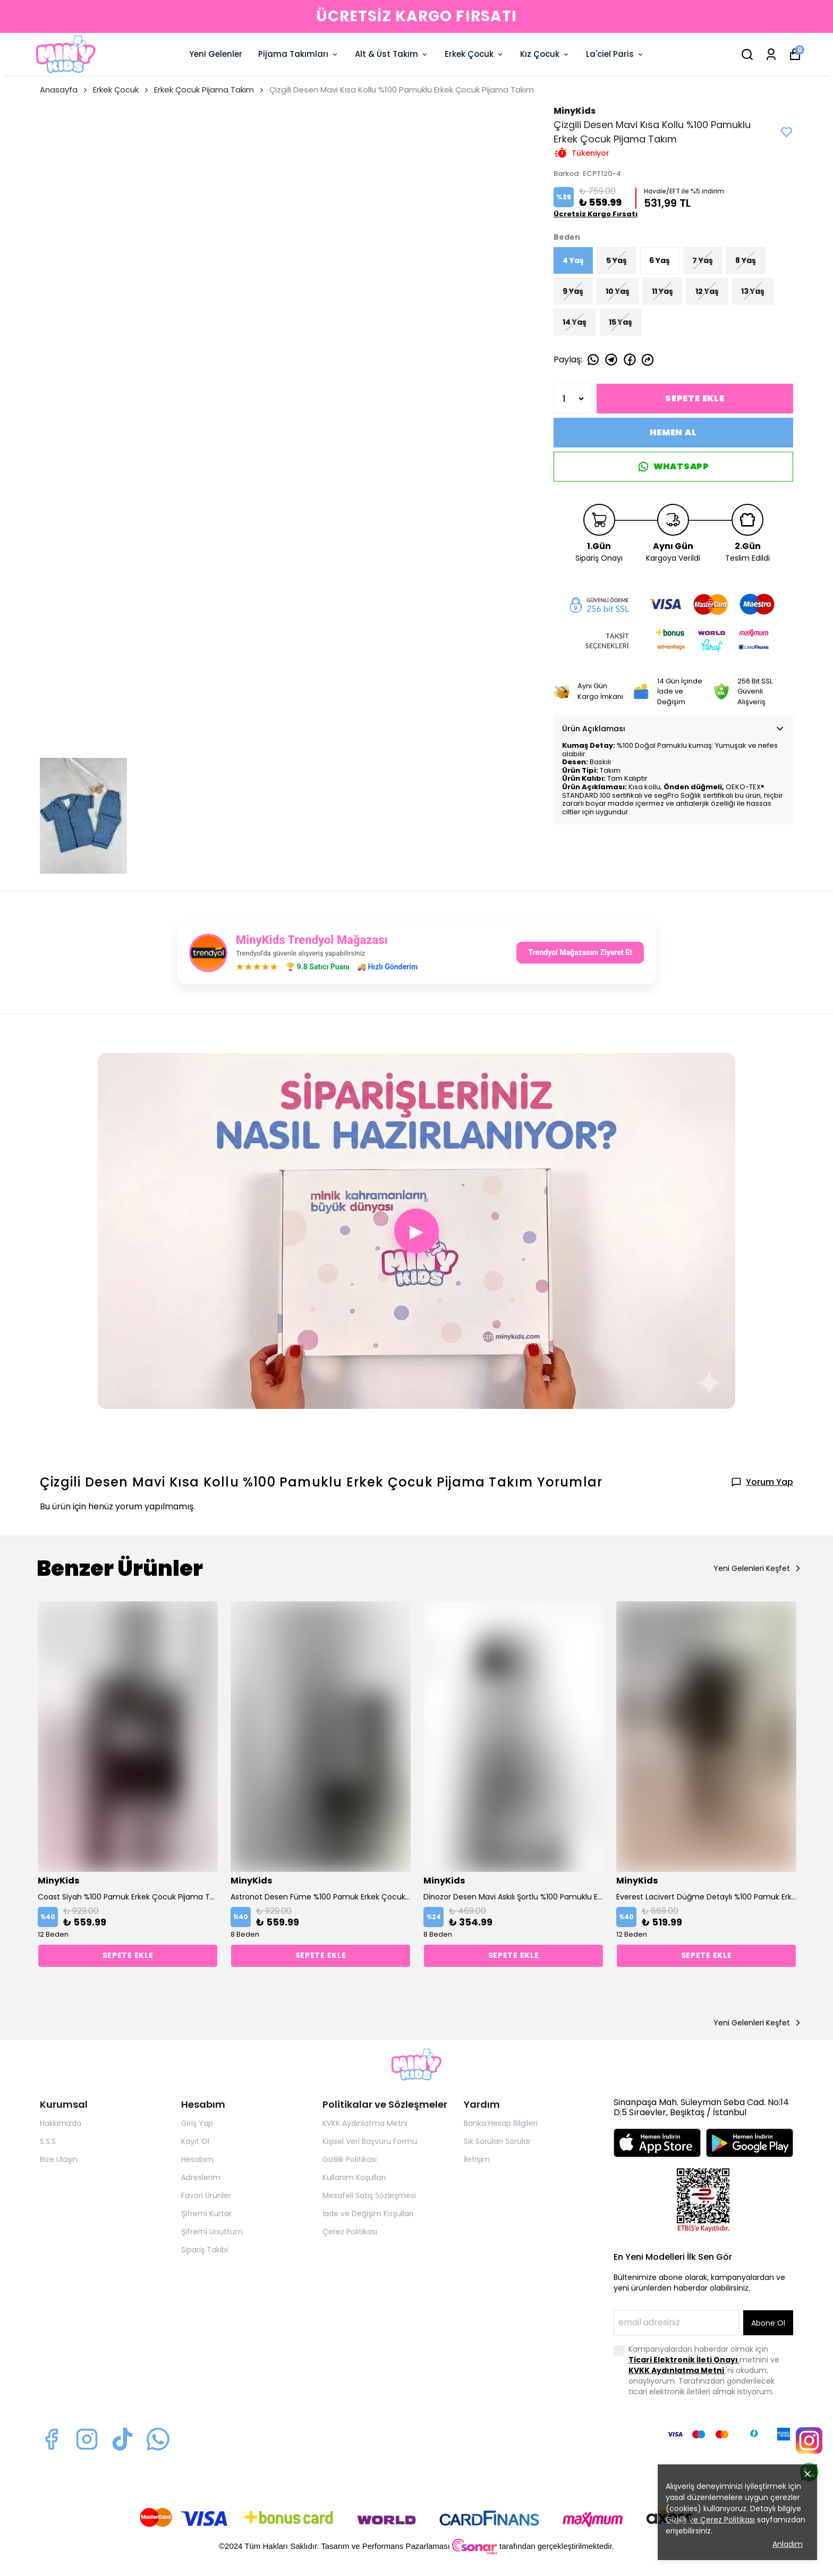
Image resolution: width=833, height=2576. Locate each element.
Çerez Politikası (349, 2231)
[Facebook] (51, 2439)
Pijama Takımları (298, 54)
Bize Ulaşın (59, 2159)
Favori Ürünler (206, 2195)
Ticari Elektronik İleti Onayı (684, 2359)
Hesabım (197, 2159)
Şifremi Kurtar (206, 2213)
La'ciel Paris (615, 54)
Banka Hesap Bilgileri (501, 2123)
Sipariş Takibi (204, 2249)
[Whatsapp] (158, 2439)
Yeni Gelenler (215, 54)
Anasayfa (64, 89)
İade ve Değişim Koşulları (367, 2213)
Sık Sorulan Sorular (497, 2141)
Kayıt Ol (195, 2141)
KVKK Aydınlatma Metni (364, 2123)
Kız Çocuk (545, 54)
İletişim (477, 2159)
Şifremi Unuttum (212, 2231)
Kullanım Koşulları (354, 2177)
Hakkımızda (60, 2123)
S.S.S (48, 2141)
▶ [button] (416, 1231)
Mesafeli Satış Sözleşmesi (369, 2195)
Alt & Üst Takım (392, 54)
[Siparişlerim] (771, 54)
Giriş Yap (197, 2123)
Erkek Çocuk (474, 54)
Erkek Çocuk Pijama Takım (204, 89)
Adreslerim (200, 2177)
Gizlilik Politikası (349, 2159)
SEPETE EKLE (695, 398)
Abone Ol (768, 2323)
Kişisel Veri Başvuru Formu (369, 2141)
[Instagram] (86, 2439)
